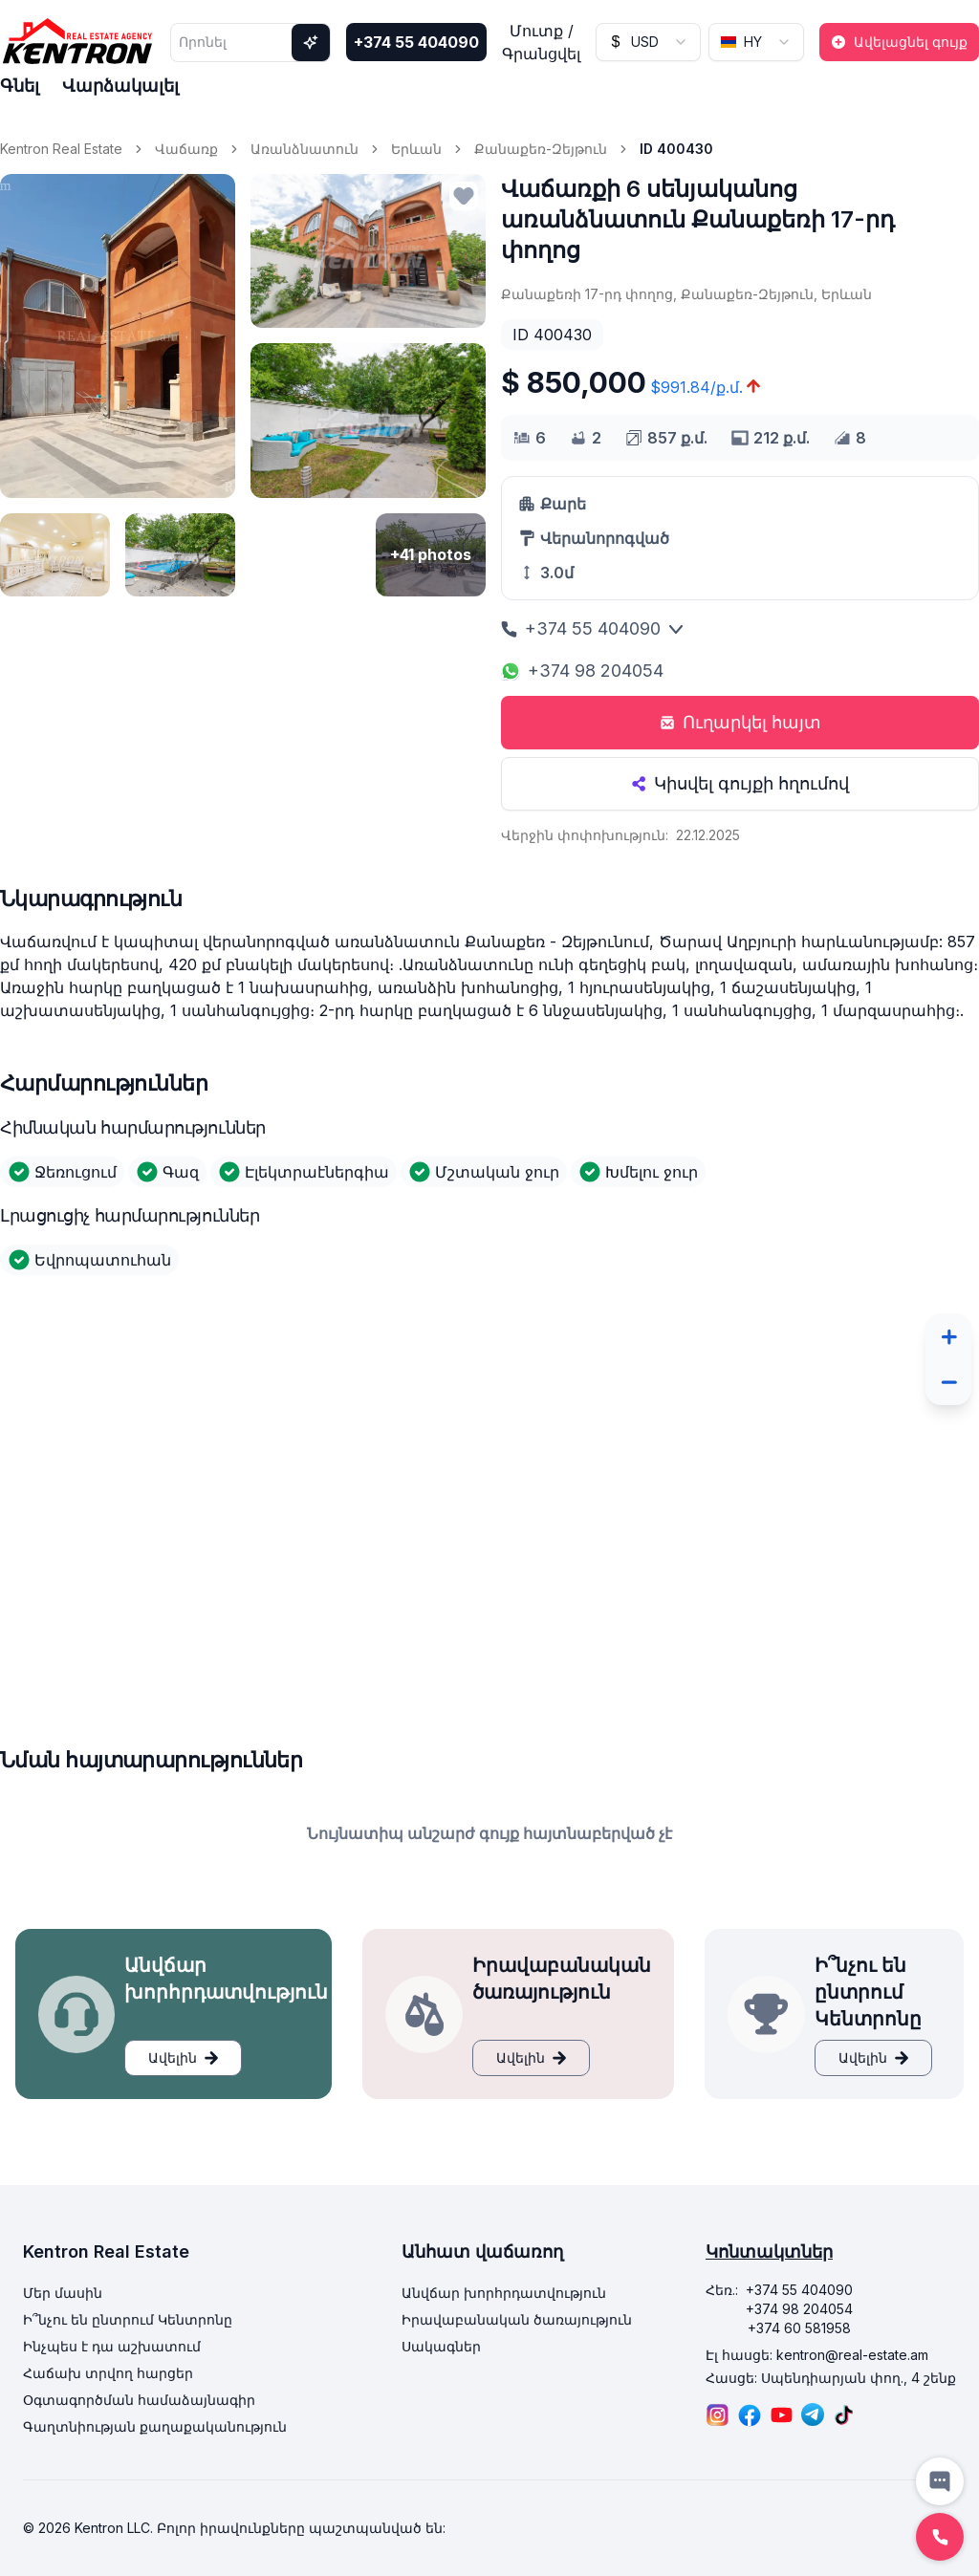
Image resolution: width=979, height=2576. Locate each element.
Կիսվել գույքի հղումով (740, 783)
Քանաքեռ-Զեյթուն (540, 149)
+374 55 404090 (416, 42)
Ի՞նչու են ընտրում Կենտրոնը (127, 2319)
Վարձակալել (120, 86)
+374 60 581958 (799, 2328)
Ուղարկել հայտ (740, 722)
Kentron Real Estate (61, 149)
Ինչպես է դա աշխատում (112, 2346)
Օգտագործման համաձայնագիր (139, 2400)
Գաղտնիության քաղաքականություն (155, 2426)
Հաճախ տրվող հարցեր (108, 2373)
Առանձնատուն (304, 149)
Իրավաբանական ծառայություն (517, 2319)
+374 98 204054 (582, 670)
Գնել (19, 86)
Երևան (416, 149)
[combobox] (648, 42)
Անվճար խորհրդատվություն (504, 2292)
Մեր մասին (62, 2292)
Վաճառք (186, 149)
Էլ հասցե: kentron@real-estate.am (817, 2355)
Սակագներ (441, 2346)
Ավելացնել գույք (899, 41)
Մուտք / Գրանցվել (541, 42)
